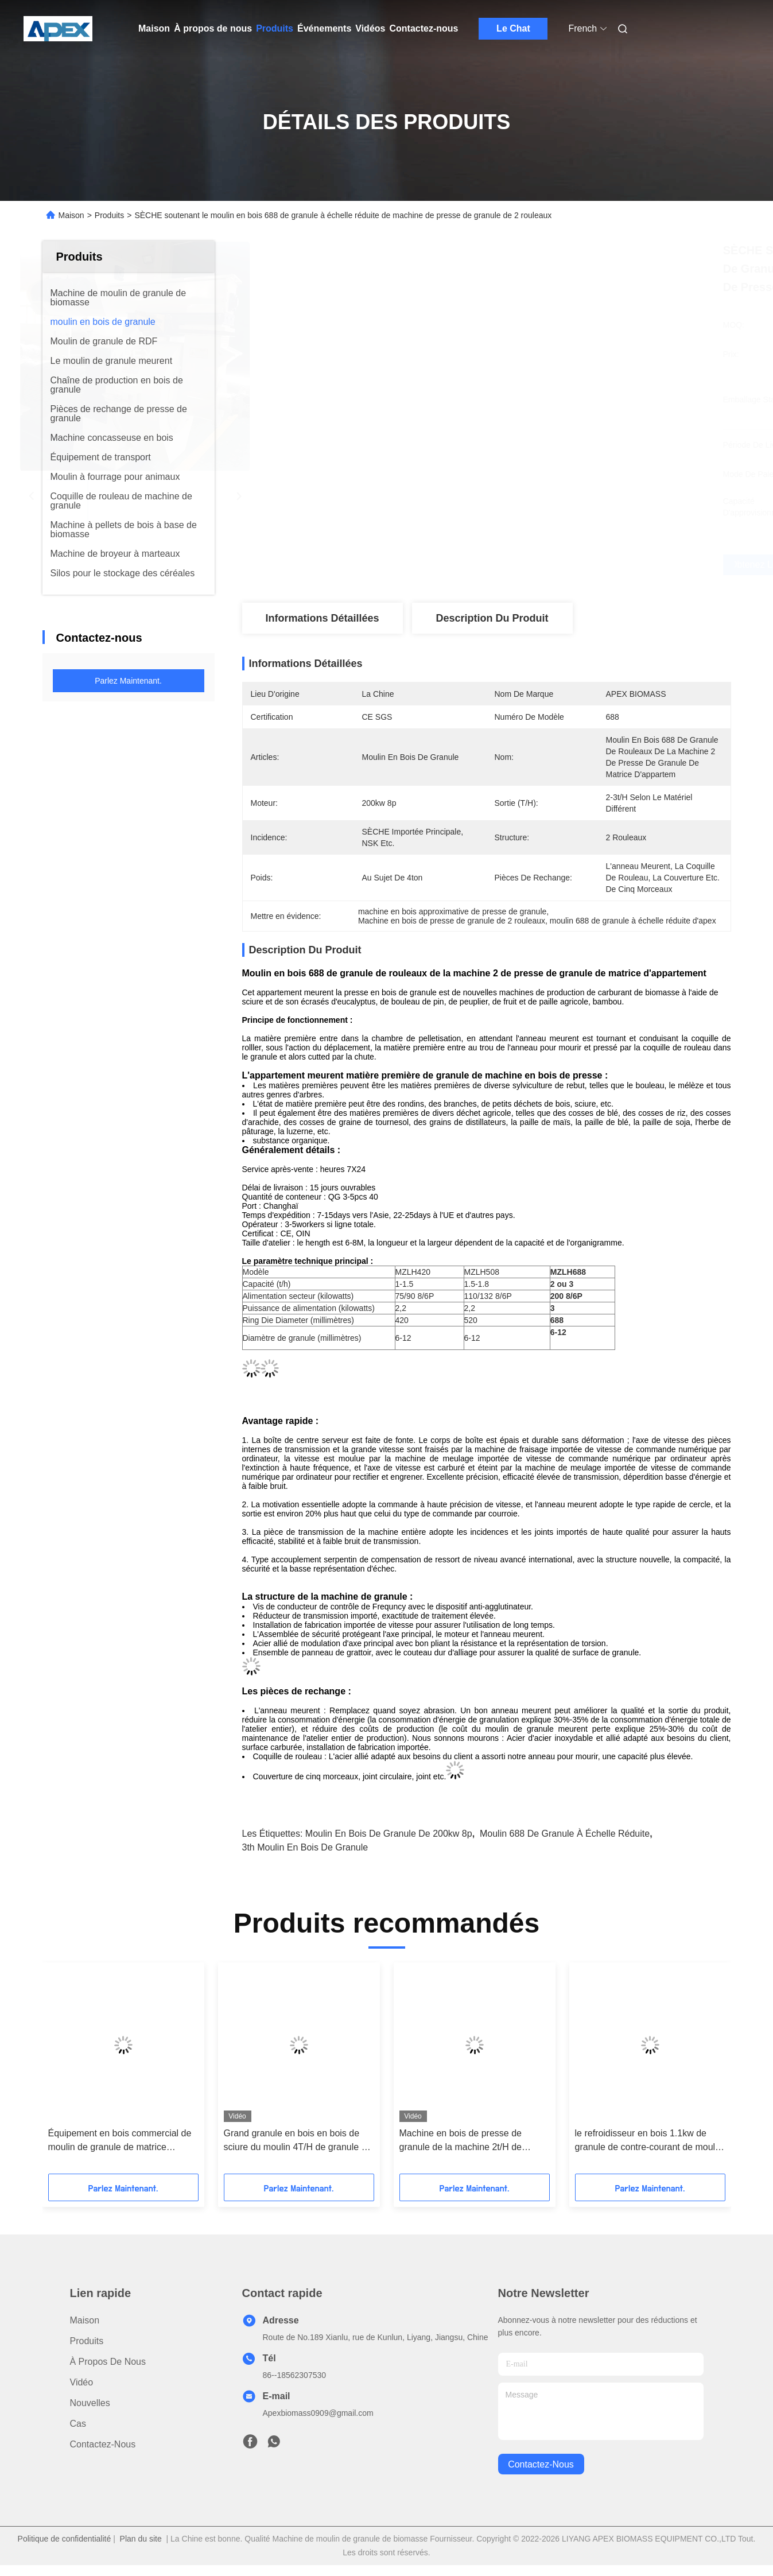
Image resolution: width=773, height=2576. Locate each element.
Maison (154, 28)
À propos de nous (213, 28)
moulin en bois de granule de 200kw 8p (388, 1833)
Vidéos (370, 28)
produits (87, 2341)
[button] (81, 2072)
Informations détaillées (322, 618)
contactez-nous (541, 2464)
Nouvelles (90, 2403)
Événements (324, 28)
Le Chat (513, 28)
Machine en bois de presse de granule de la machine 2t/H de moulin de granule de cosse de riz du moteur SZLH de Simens (474, 2141)
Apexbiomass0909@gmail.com (318, 2413)
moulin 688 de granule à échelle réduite (565, 1833)
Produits (274, 28)
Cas (78, 2423)
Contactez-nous (423, 28)
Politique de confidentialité (64, 2538)
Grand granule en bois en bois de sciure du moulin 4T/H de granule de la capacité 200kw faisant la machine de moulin (299, 2141)
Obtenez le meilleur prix (549, 564)
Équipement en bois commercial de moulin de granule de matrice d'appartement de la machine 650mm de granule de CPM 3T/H (120, 2141)
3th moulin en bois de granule (305, 1847)
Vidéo (82, 2382)
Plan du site (141, 2538)
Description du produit (492, 618)
